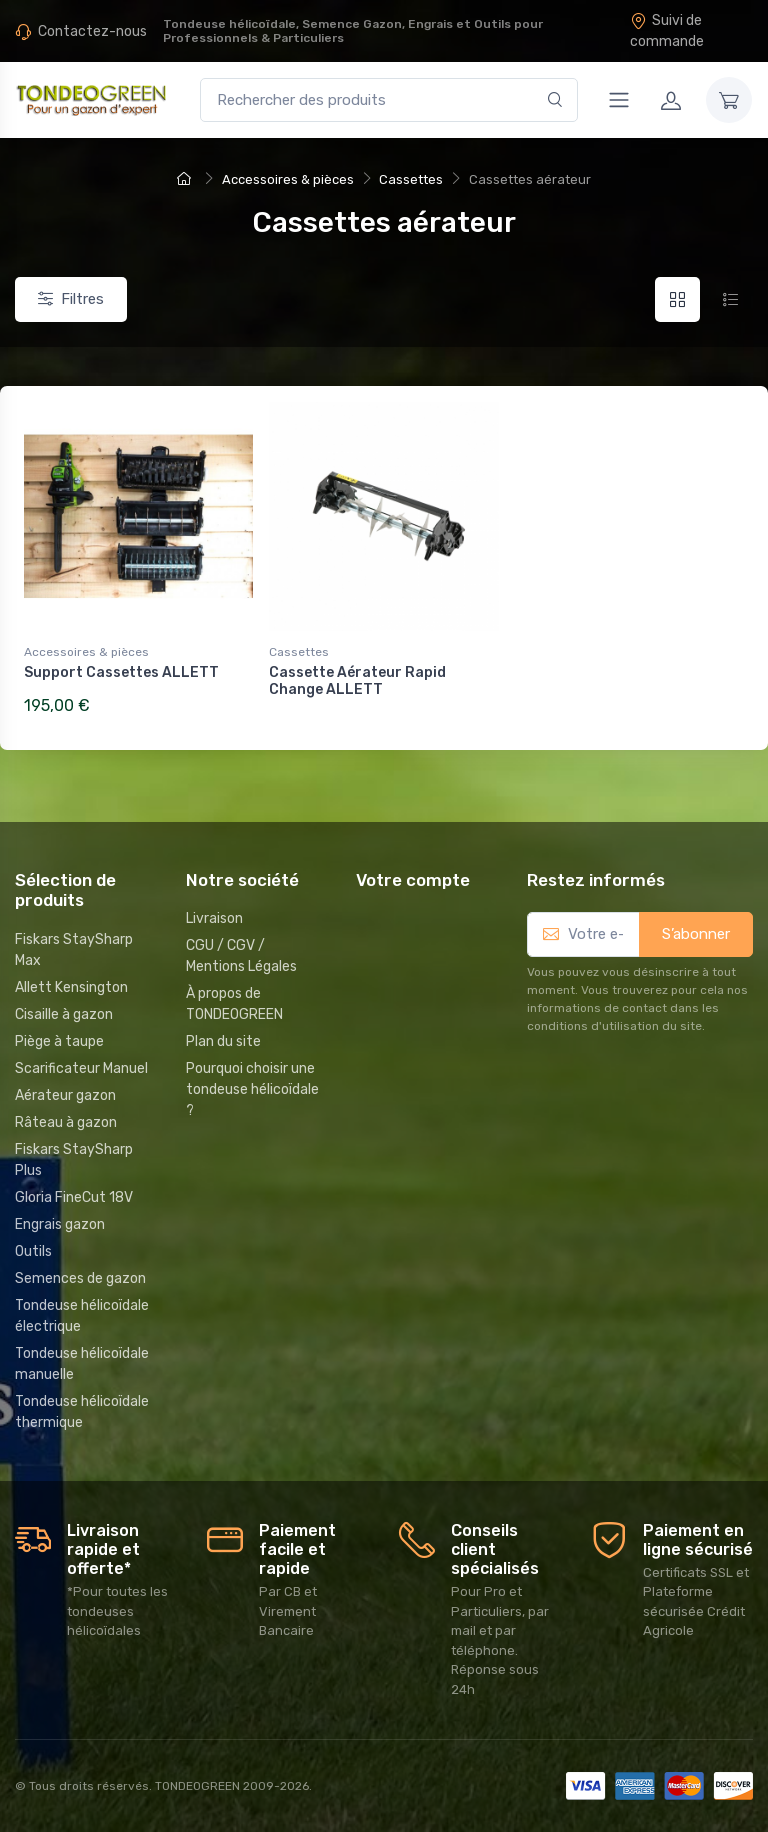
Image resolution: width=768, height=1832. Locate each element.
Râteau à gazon (66, 1122)
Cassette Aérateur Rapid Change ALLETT (357, 681)
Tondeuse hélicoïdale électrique (82, 1316)
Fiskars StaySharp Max (74, 950)
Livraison (214, 918)
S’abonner (696, 934)
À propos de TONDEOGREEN (234, 1004)
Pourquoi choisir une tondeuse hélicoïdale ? (252, 1089)
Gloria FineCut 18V (74, 1197)
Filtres (71, 299)
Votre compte (413, 880)
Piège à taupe (59, 1041)
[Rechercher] (555, 100)
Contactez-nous (92, 31)
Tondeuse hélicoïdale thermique (82, 1412)
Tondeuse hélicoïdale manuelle (82, 1364)
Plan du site (223, 1041)
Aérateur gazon (65, 1095)
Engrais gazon (60, 1224)
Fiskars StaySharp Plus (74, 1160)
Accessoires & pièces (86, 652)
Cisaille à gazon (64, 1014)
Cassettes (299, 652)
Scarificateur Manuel (81, 1068)
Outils (33, 1251)
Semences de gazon (80, 1278)
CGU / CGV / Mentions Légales (241, 956)
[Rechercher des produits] (389, 100)
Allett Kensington (71, 987)
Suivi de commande (667, 31)
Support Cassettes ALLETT (121, 672)
